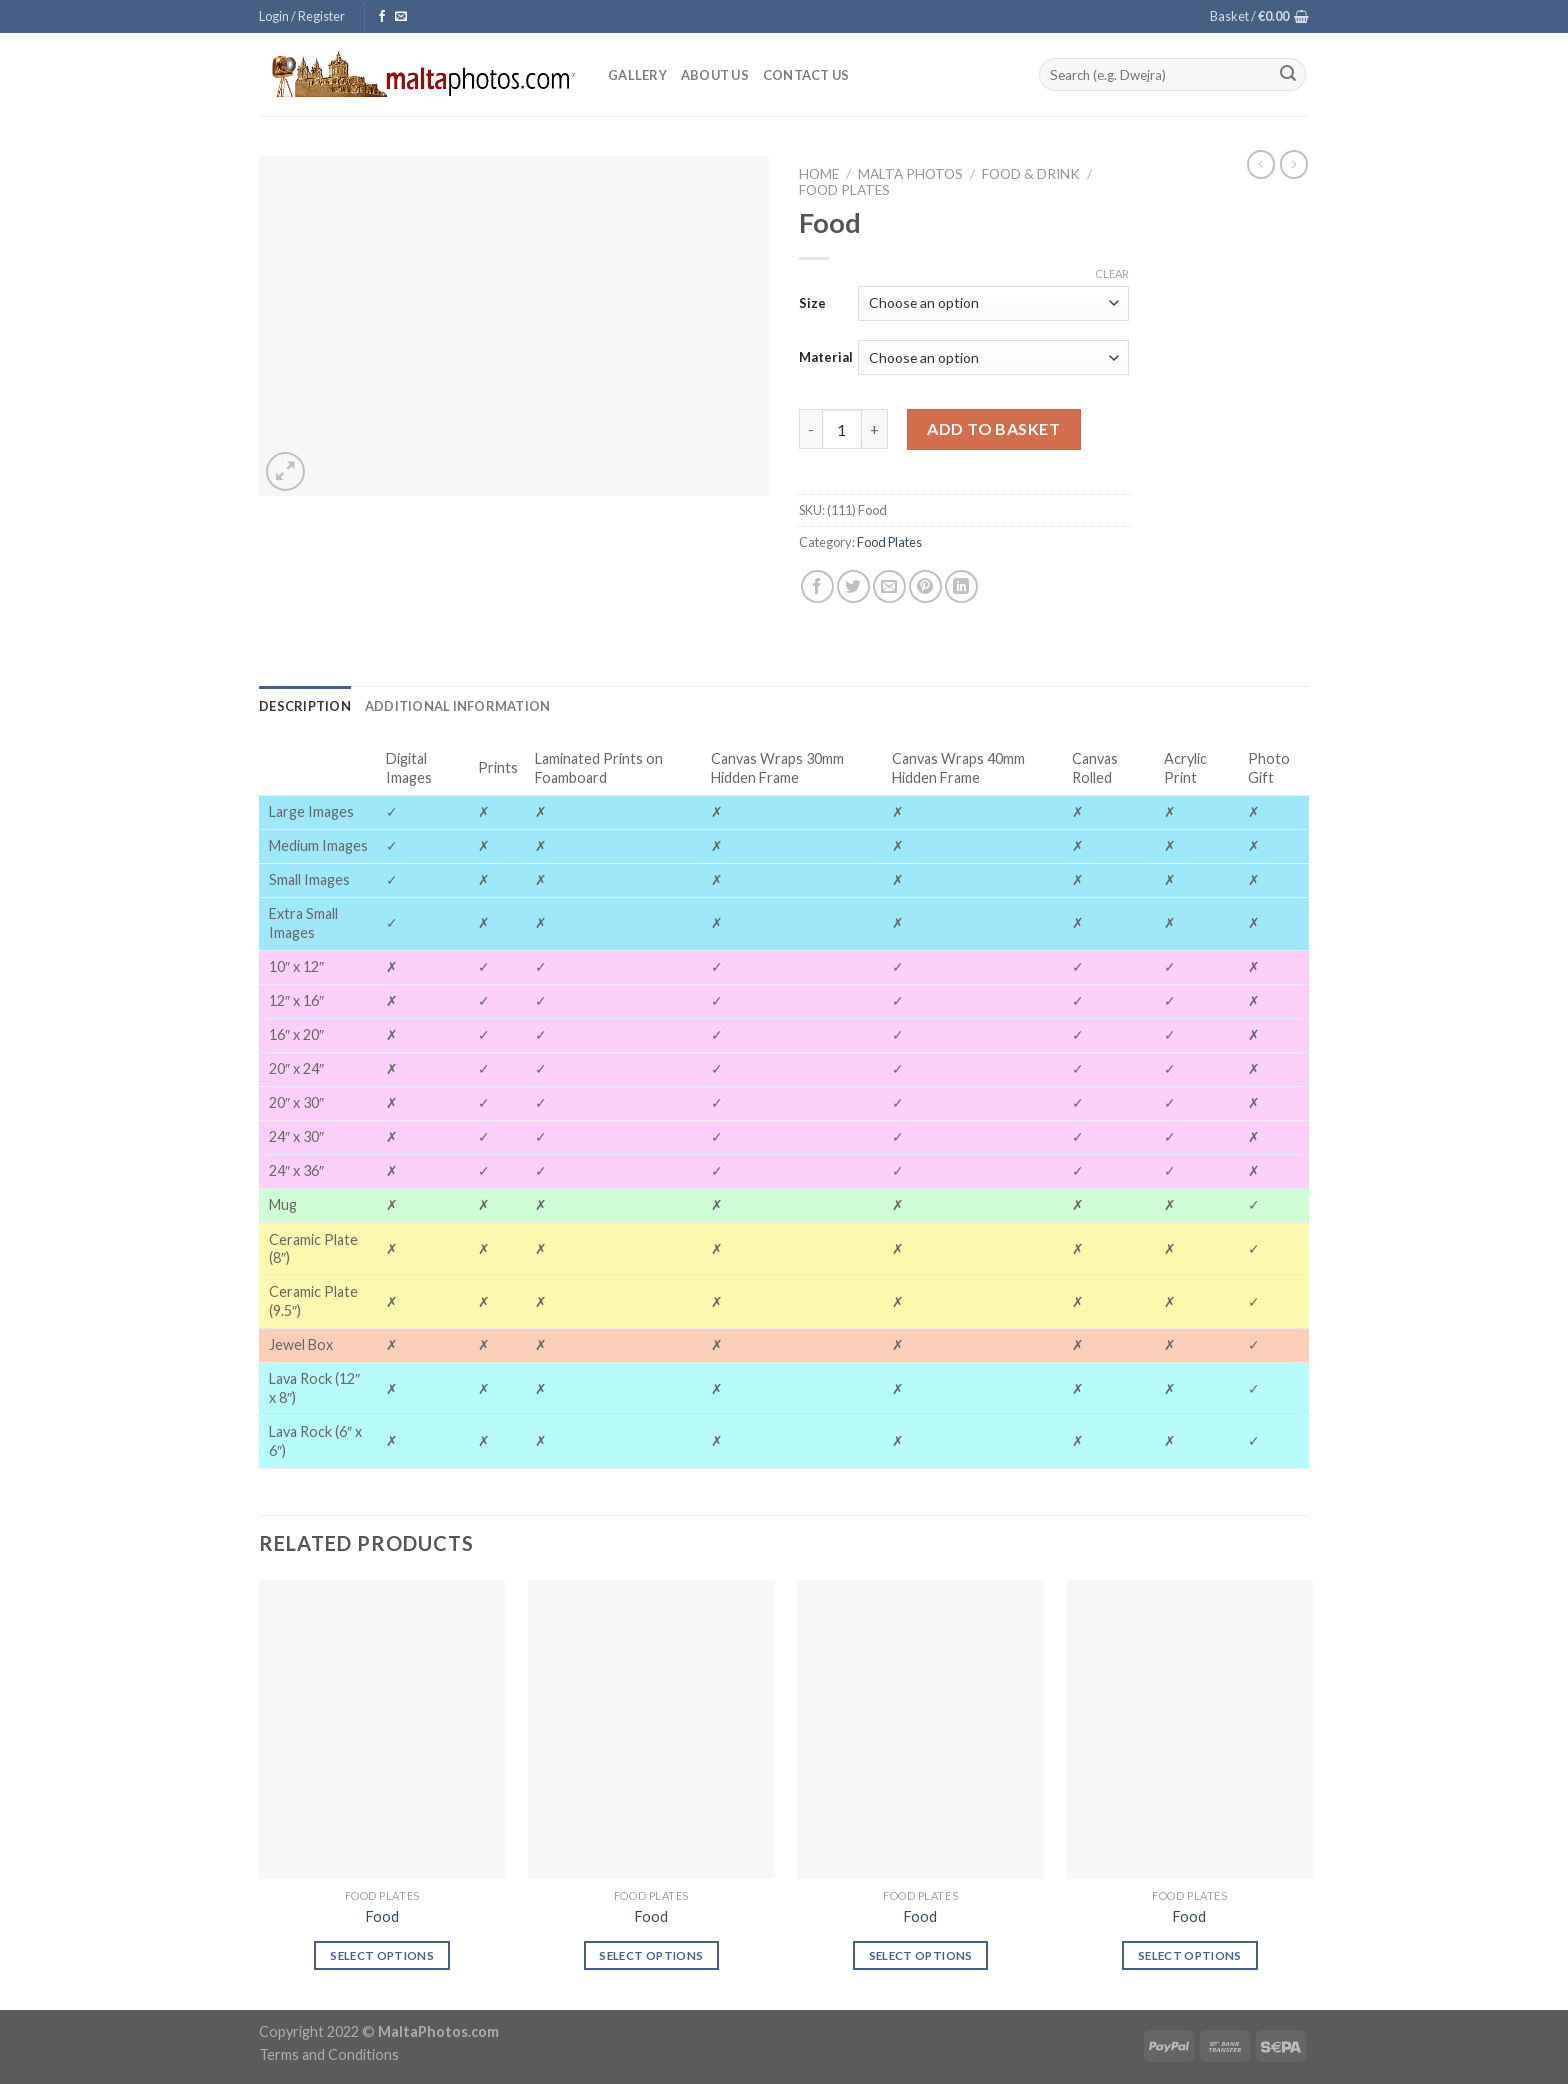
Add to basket (993, 428)
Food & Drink (1031, 174)
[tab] (305, 706)
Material (826, 357)
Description (305, 706)
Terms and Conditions (329, 2054)
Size (812, 303)
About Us (715, 75)
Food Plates (844, 190)
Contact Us (806, 75)
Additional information (458, 706)
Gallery (637, 75)
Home (819, 174)
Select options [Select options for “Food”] (382, 1955)
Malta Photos (910, 174)
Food (382, 1916)
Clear (1112, 273)
